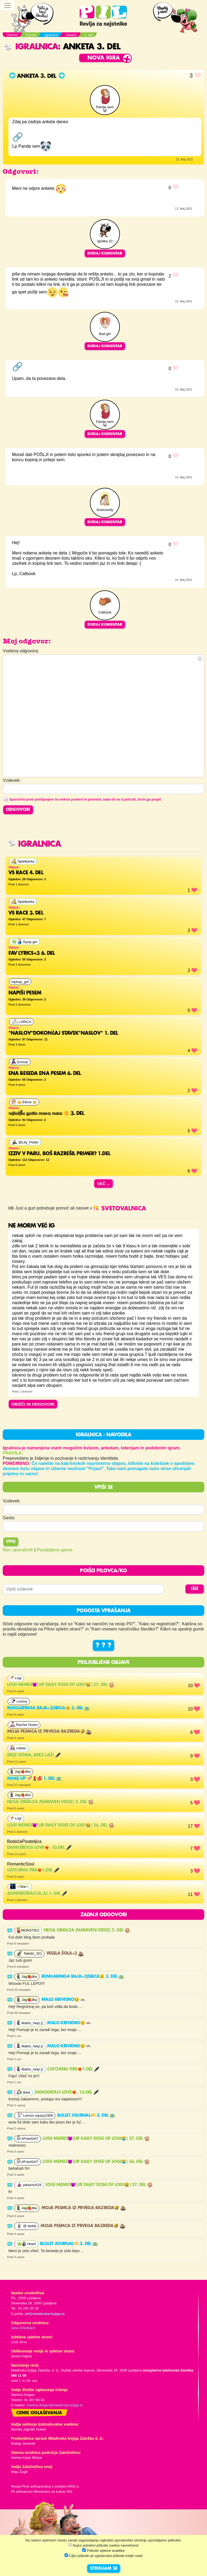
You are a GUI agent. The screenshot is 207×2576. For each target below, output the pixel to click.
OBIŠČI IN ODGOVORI (32, 1404)
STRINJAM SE (103, 2568)
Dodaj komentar (104, 253)
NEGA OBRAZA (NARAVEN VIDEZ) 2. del (50, 1802)
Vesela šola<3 (65, 1953)
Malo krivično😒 (63, 2000)
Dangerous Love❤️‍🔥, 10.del (39, 1848)
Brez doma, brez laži (33, 1755)
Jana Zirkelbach (23, 2328)
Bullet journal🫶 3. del (86, 2115)
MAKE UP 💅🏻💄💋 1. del (34, 1779)
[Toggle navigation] (7, 5)
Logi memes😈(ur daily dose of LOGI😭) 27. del (60, 1685)
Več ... (103, 1183)
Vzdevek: (12, 1501)
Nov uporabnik (18, 1550)
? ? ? (103, 1645)
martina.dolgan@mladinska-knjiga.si (54, 2405)
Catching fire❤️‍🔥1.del (33, 1870)
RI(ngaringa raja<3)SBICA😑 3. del (48, 1708)
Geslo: (9, 1517)
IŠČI (194, 1589)
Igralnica (31, 47)
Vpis (11, 1542)
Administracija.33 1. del (37, 1894)
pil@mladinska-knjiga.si (44, 2314)
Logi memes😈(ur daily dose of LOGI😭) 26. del (60, 1825)
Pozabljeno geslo (54, 1550)
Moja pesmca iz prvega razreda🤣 (49, 1731)
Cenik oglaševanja (39, 2413)
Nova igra (103, 58)
